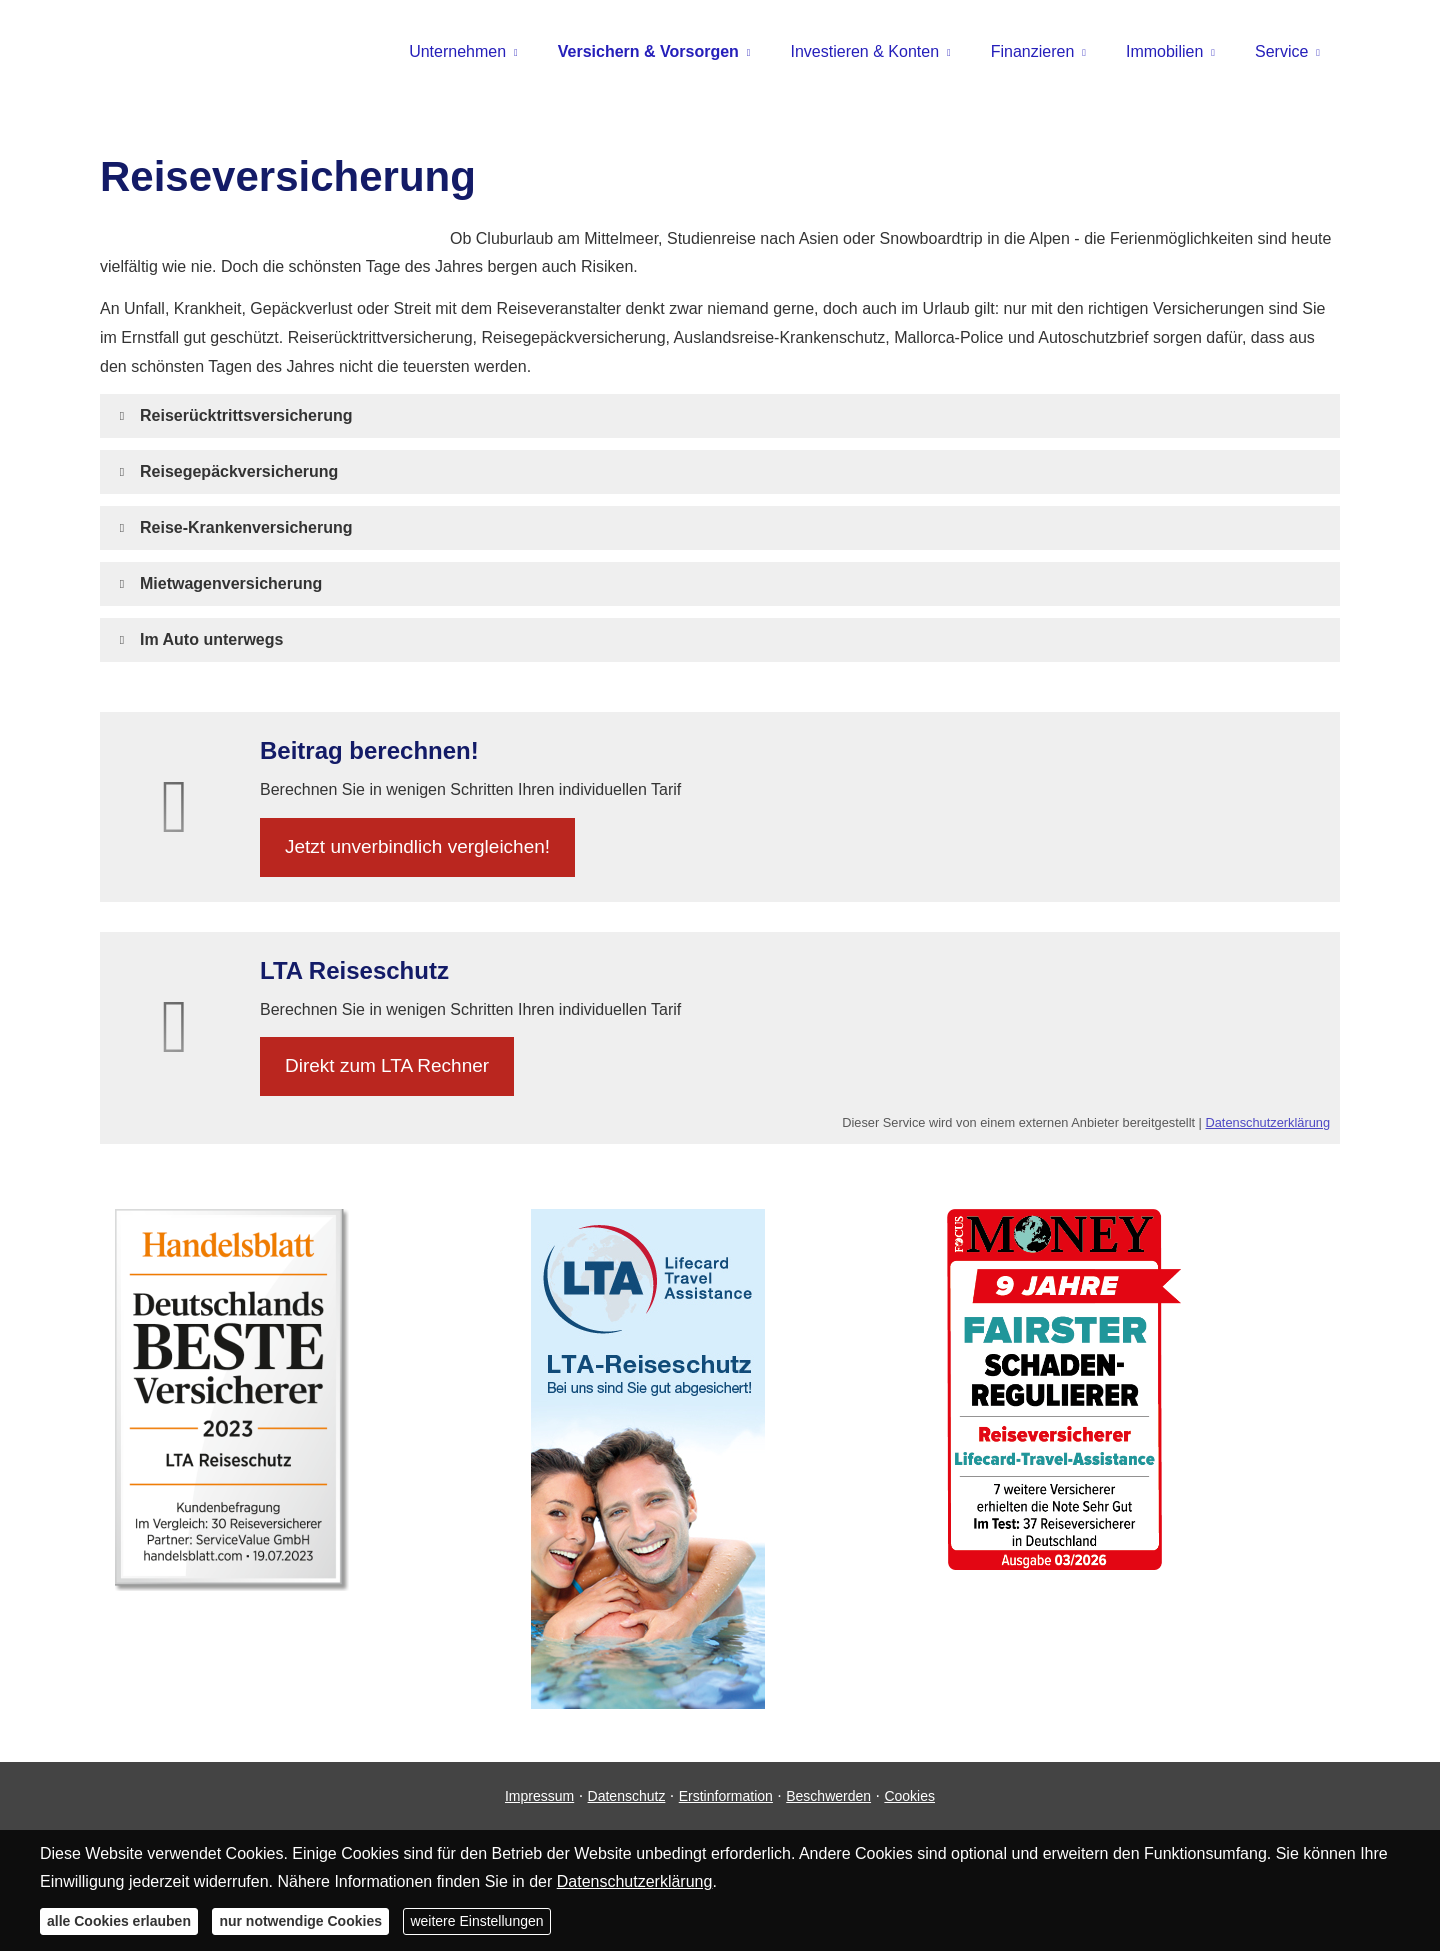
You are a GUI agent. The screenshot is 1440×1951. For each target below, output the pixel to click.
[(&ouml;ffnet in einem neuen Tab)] (232, 1585)
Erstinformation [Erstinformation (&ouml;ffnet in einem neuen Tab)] (726, 1796)
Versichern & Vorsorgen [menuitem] (648, 51)
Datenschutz (627, 1796)
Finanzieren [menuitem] (1033, 51)
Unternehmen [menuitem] (457, 51)
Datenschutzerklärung (1268, 1122)
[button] (246, 415)
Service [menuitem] (1281, 51)
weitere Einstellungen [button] (476, 1921)
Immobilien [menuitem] (1164, 51)
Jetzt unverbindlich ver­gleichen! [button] (417, 846)
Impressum (539, 1796)
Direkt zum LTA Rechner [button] (387, 1065)
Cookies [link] (909, 1796)
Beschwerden (828, 1796)
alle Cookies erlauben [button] (119, 1921)
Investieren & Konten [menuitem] (865, 51)
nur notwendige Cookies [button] (300, 1921)
